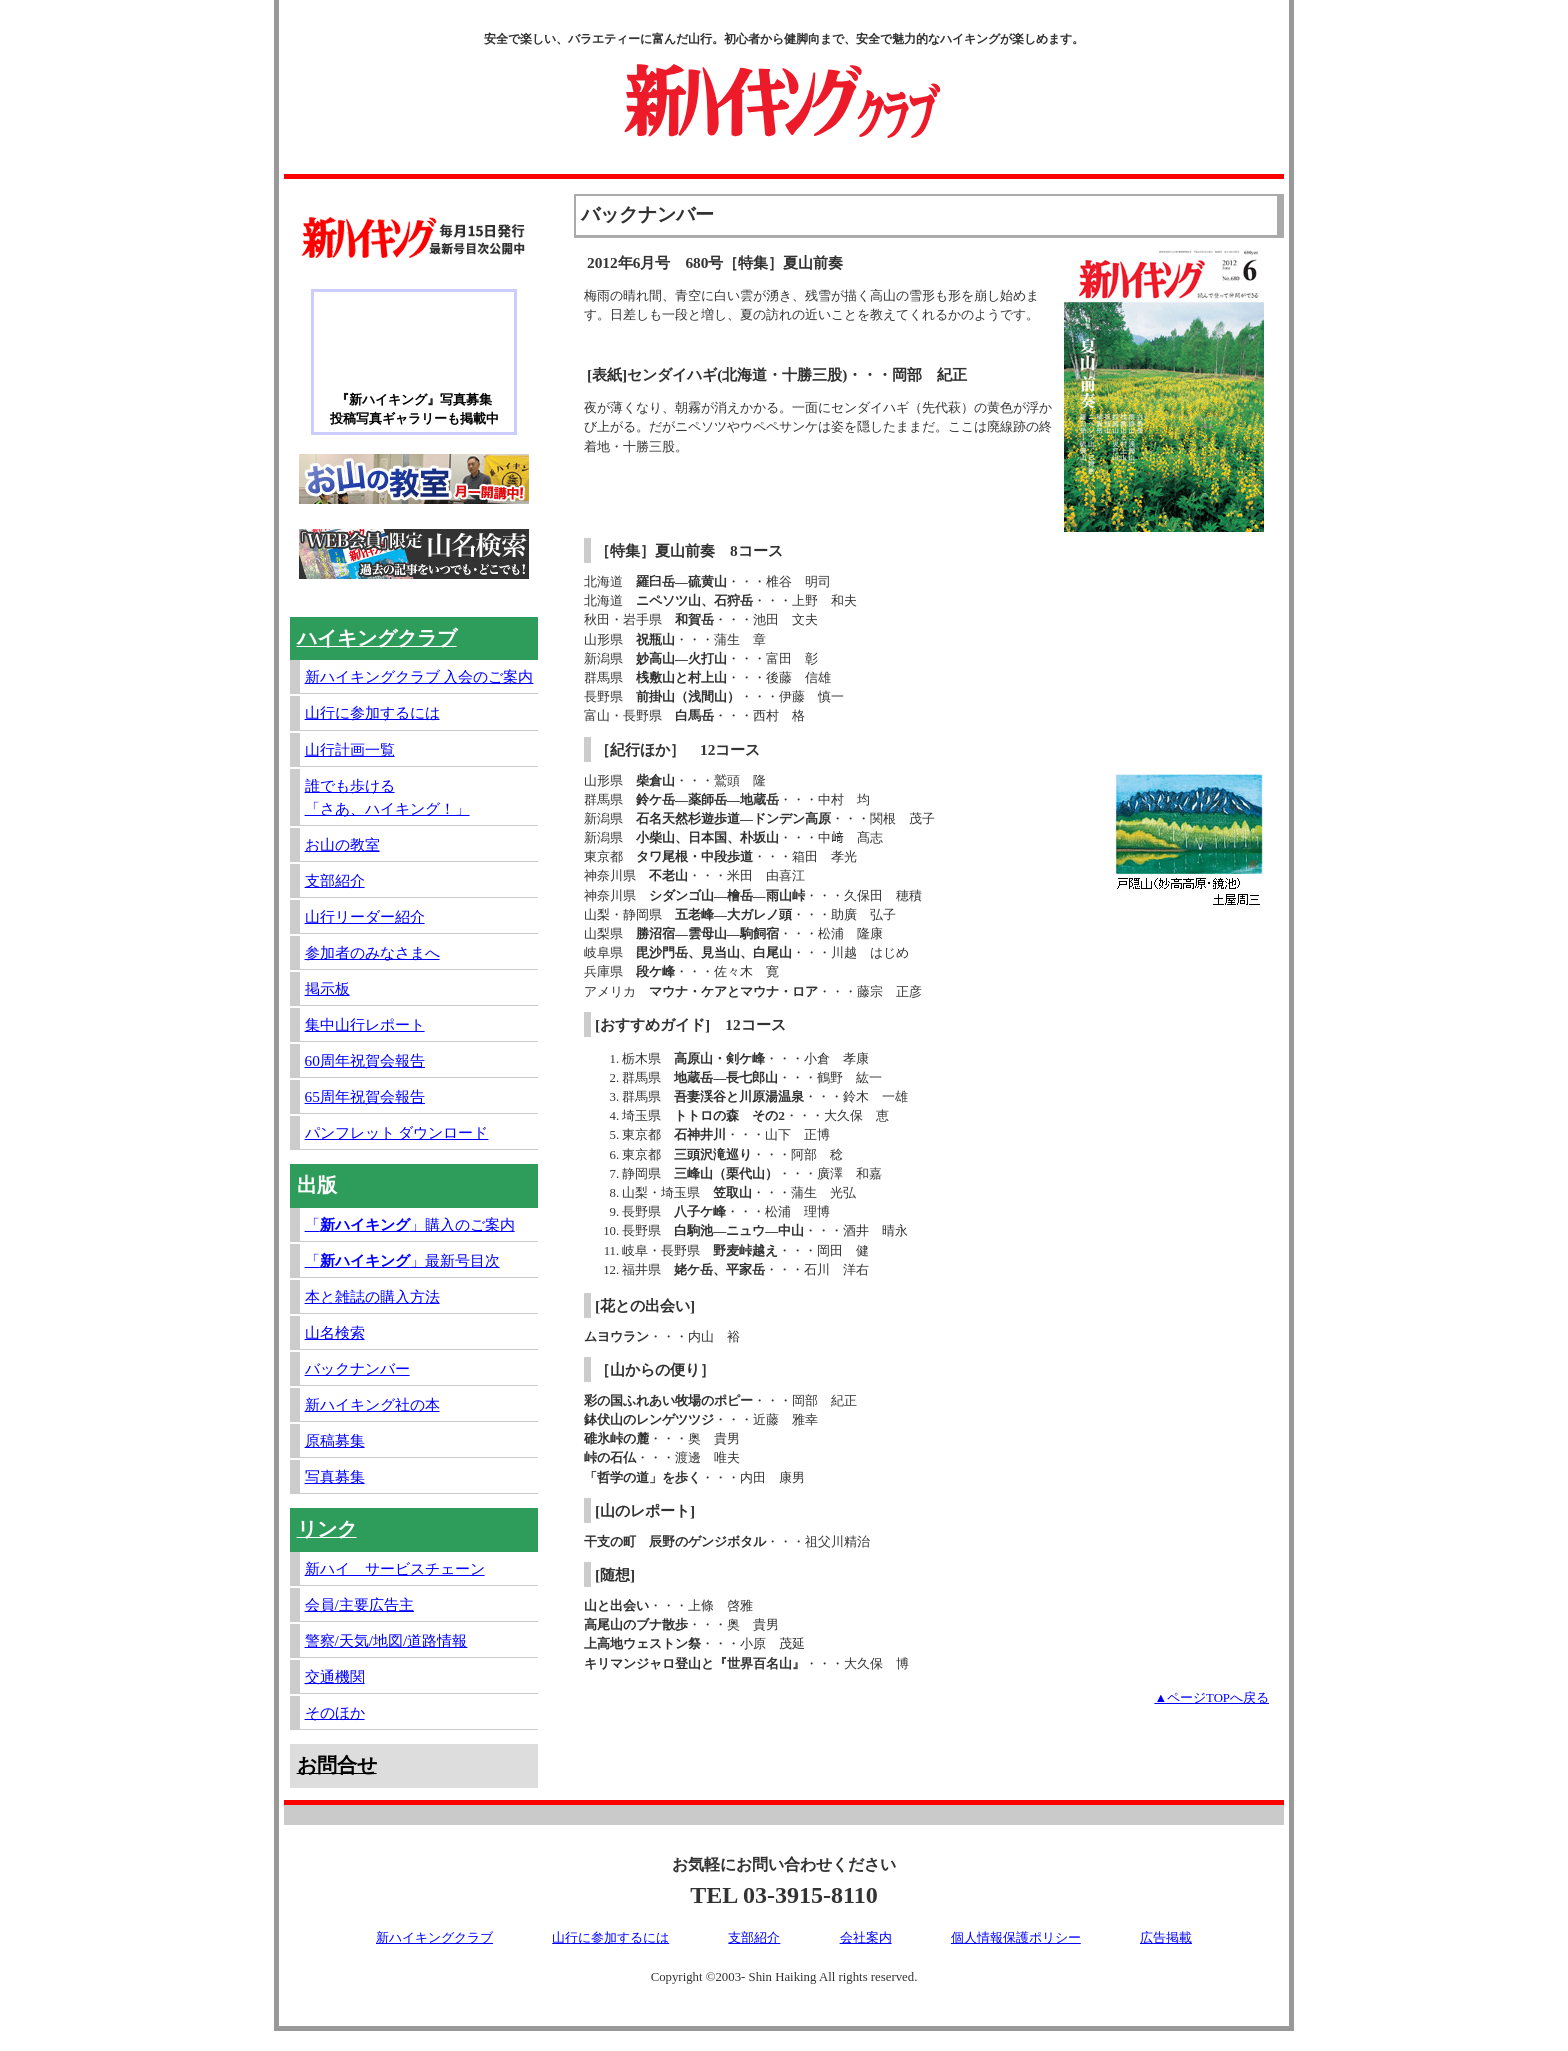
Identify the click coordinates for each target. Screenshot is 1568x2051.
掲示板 (327, 988)
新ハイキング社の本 (372, 1404)
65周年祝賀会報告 (365, 1096)
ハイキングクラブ (377, 638)
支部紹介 (335, 880)
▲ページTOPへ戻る (1211, 1698)
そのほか (335, 1712)
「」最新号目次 (402, 1260)
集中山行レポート (365, 1024)
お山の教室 (342, 844)
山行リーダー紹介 (365, 916)
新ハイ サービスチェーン (395, 1568)
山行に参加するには (372, 712)
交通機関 (335, 1676)
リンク (327, 1529)
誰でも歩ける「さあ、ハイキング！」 (387, 797)
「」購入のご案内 (410, 1224)
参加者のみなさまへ (372, 952)
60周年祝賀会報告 (365, 1060)
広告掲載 (1166, 1938)
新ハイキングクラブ (434, 1938)
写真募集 (335, 1476)
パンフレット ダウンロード (397, 1132)
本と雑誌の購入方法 (372, 1296)
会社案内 (866, 1938)
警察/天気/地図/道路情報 (386, 1640)
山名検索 (335, 1332)
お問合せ (337, 1765)
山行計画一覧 (350, 749)
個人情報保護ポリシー (1016, 1938)
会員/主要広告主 (359, 1604)
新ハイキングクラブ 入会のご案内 (419, 676)
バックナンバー (357, 1368)
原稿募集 (335, 1440)
